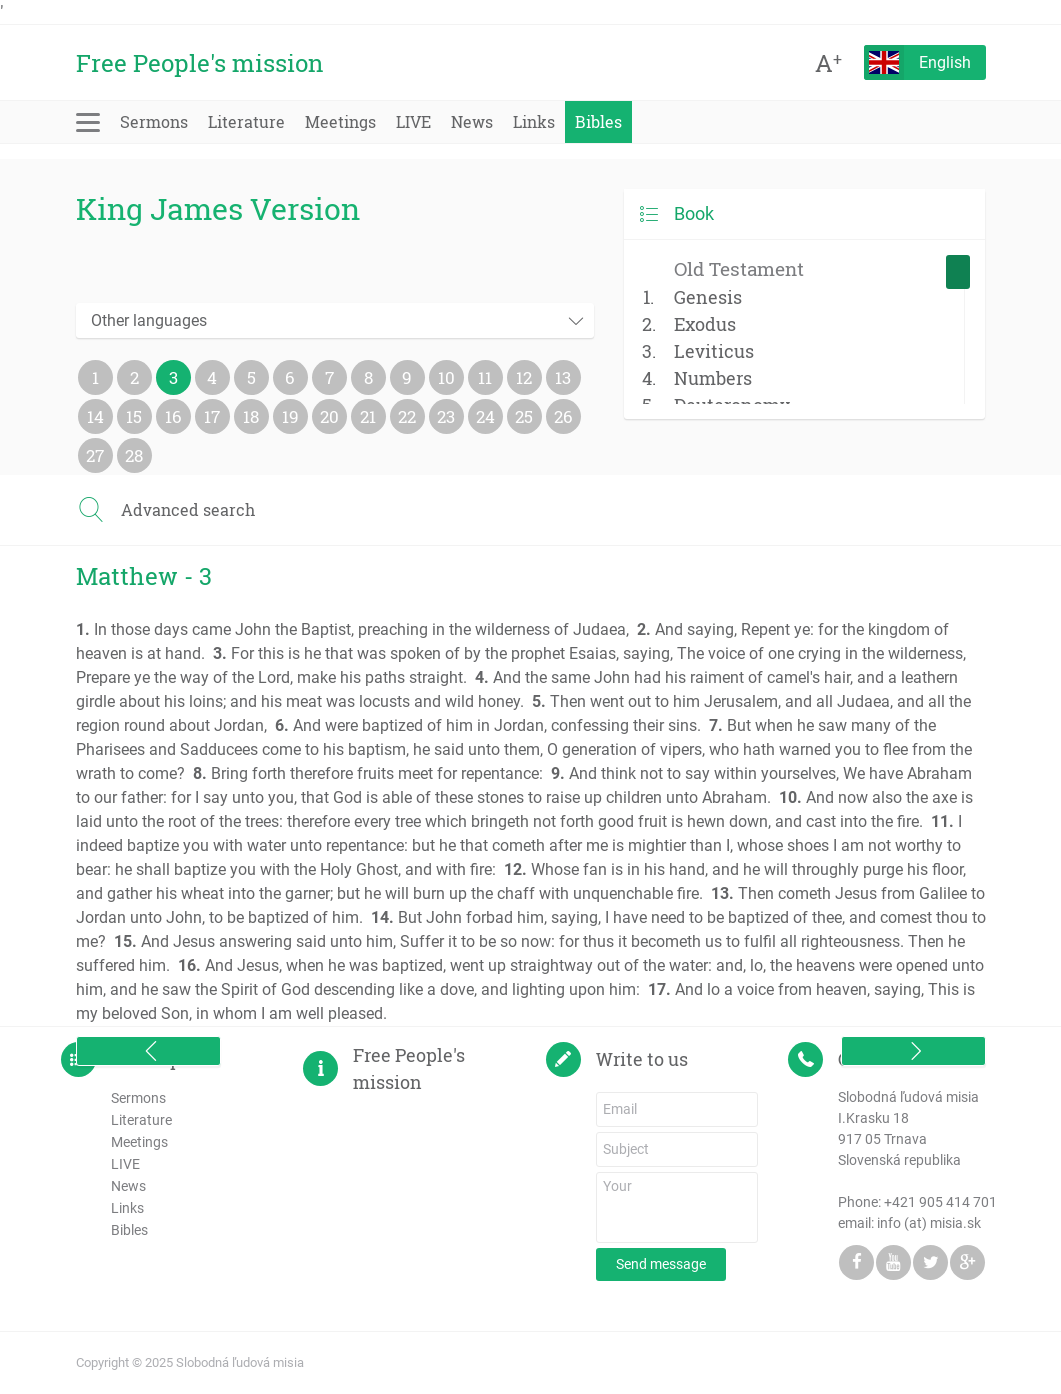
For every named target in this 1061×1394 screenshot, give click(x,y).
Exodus (705, 324)
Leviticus (714, 351)
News (472, 121)
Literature (246, 121)
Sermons (154, 121)
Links (534, 121)
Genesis (708, 297)
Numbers (713, 378)
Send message (661, 1264)
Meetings (340, 121)
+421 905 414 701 (940, 1202)
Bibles (598, 121)
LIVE (413, 121)
